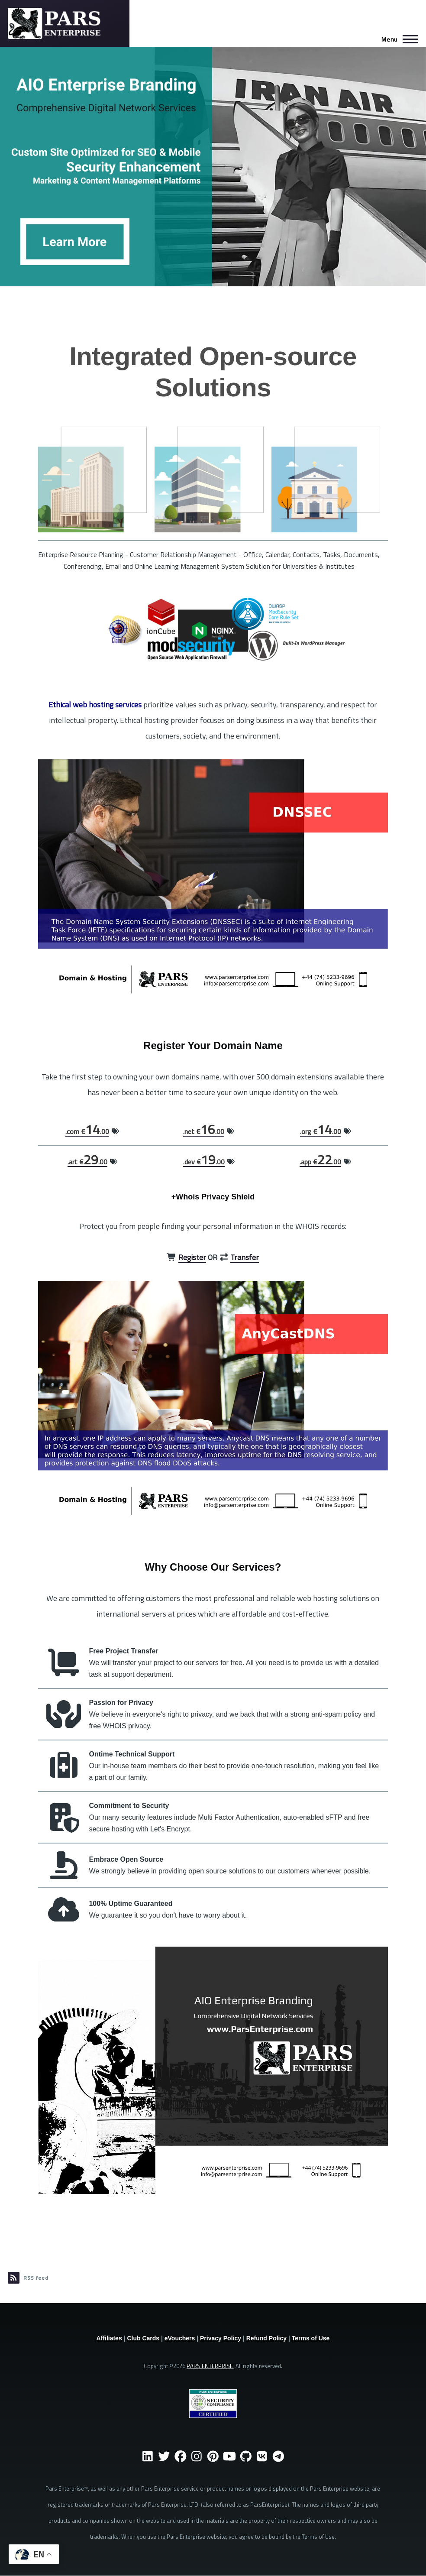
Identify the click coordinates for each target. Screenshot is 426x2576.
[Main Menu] (397, 39)
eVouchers (180, 2338)
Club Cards (143, 2338)
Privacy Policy (220, 2338)
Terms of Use (311, 2338)
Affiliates (109, 2338)
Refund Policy (266, 2338)
